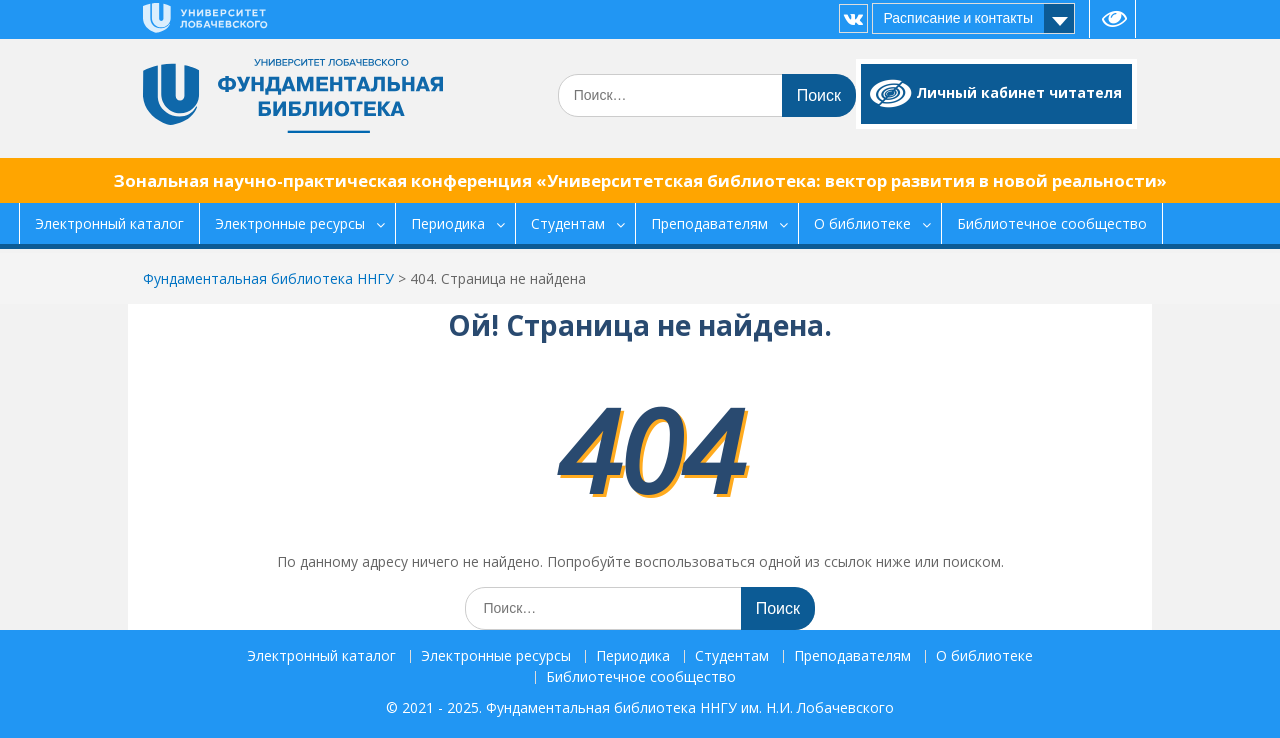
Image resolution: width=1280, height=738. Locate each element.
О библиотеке (862, 223)
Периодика (448, 223)
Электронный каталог (109, 223)
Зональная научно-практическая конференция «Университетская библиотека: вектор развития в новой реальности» (640, 180)
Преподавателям (709, 223)
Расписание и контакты (958, 18)
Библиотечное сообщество (1052, 223)
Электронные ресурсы (290, 223)
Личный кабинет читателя (1019, 92)
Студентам (568, 223)
